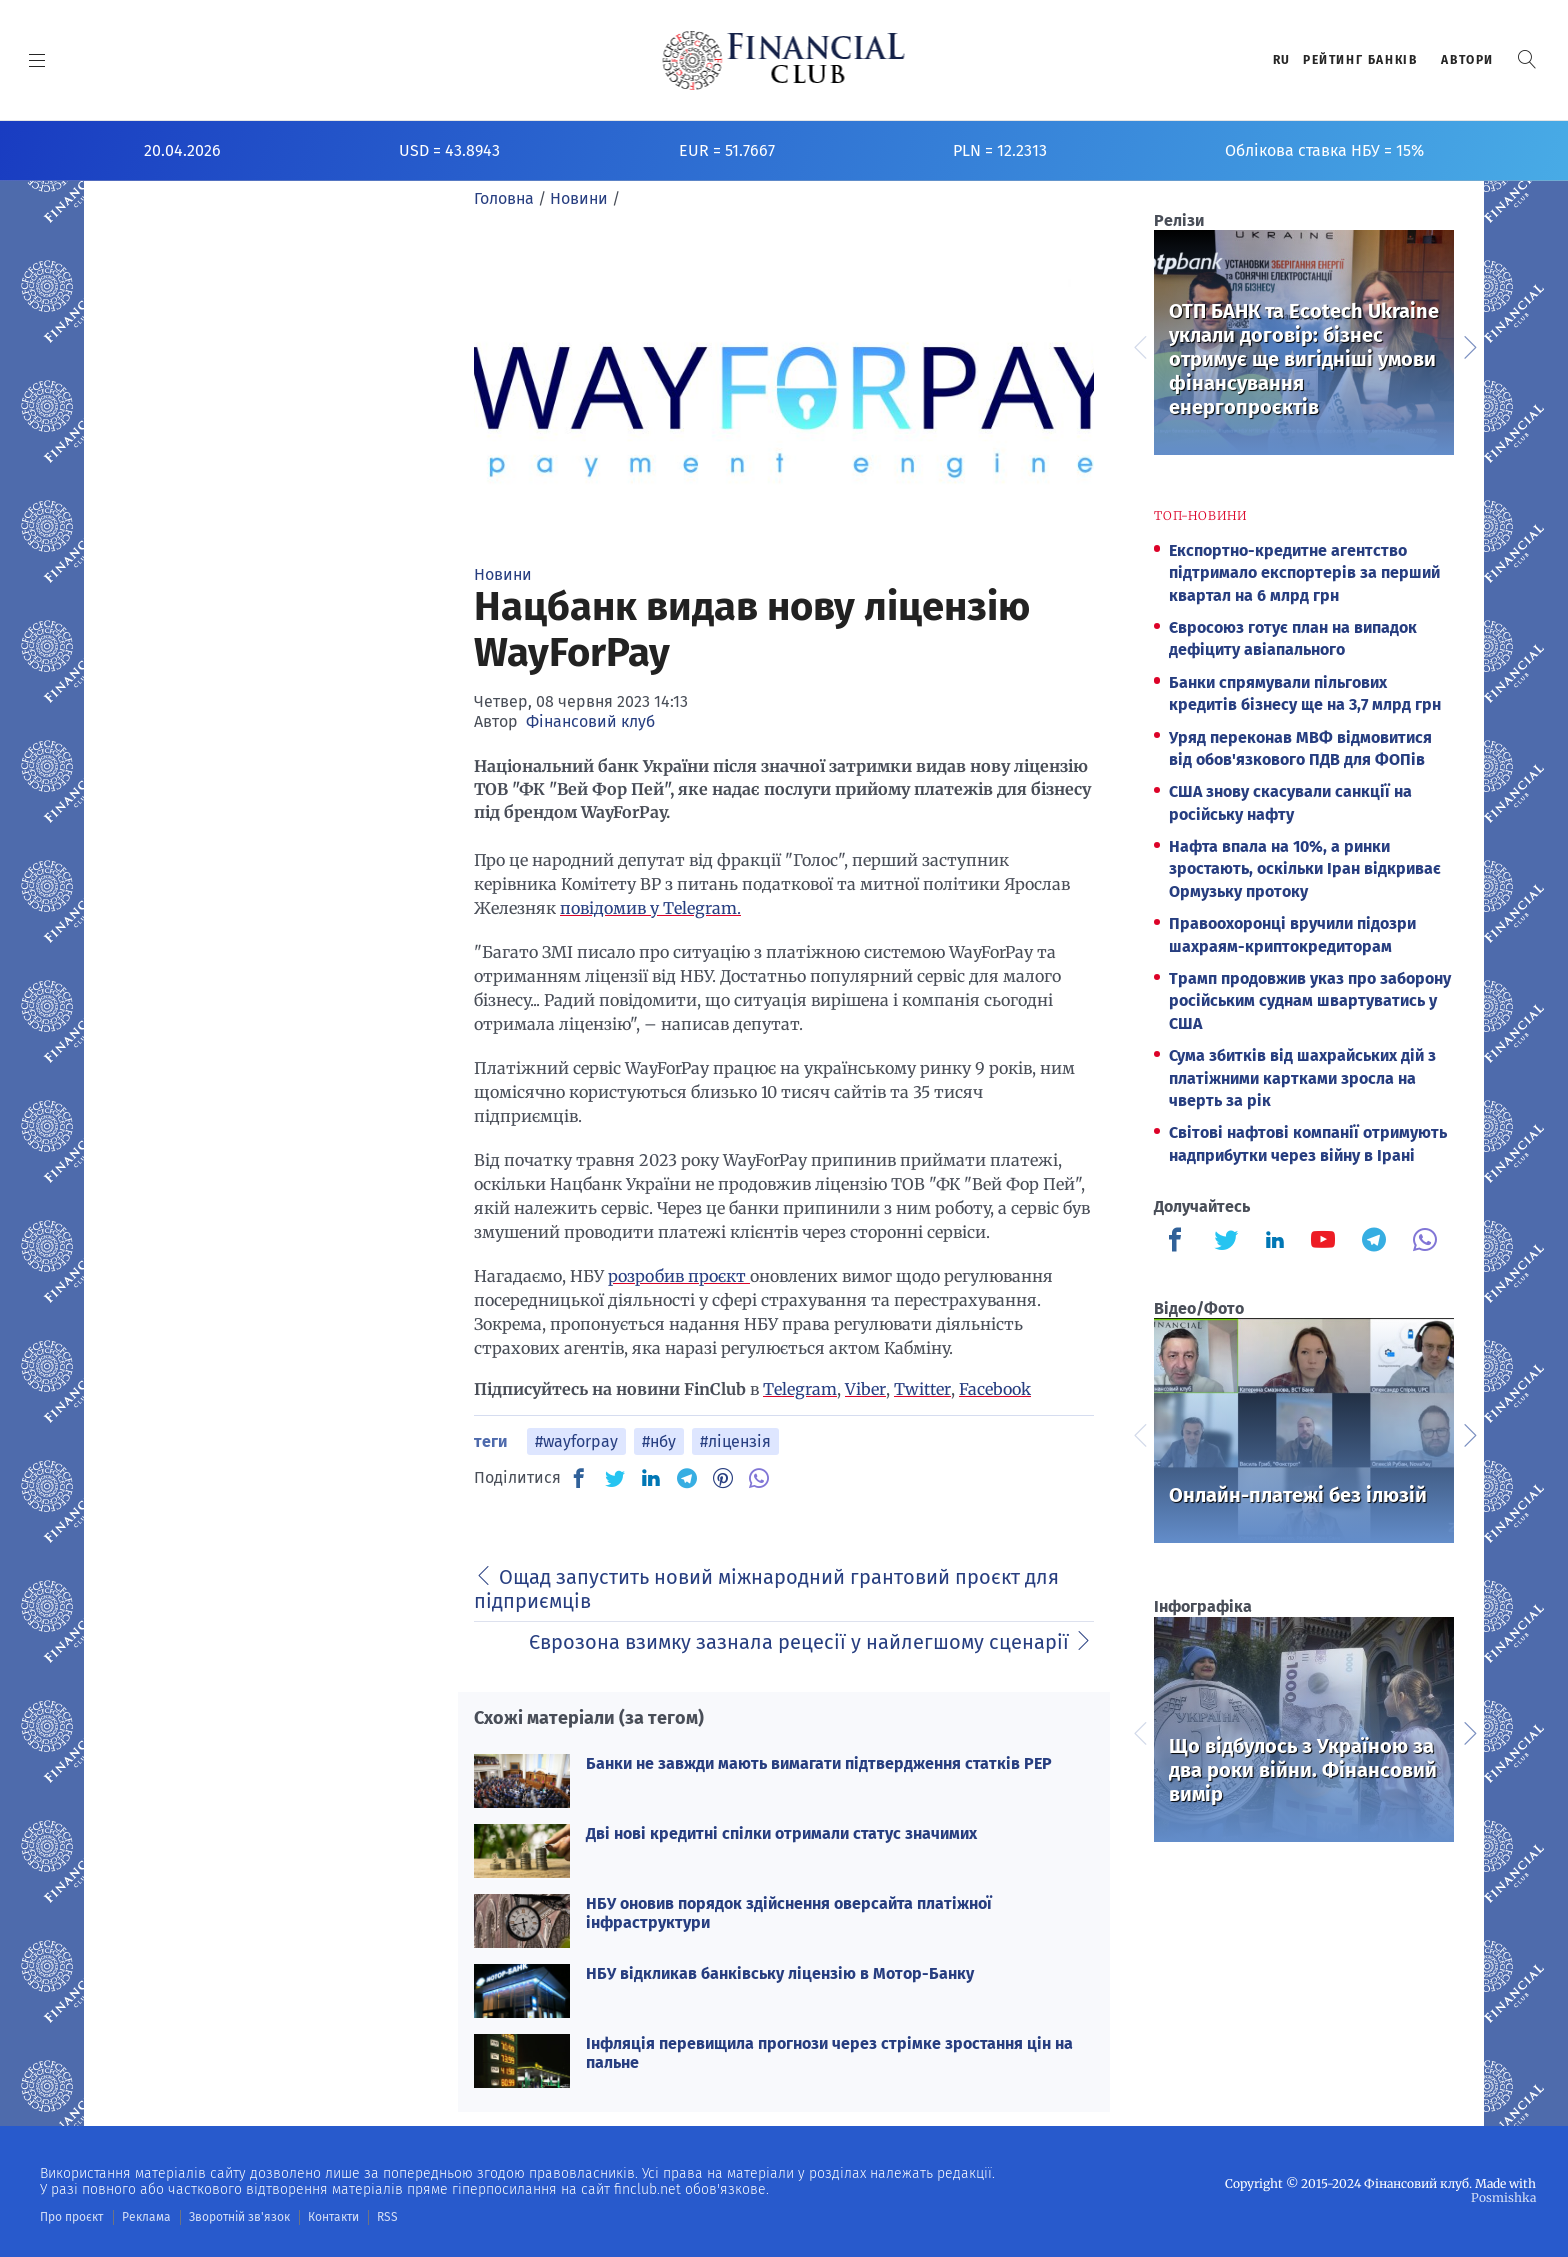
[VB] (759, 1478)
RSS (387, 2217)
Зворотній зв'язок (239, 2217)
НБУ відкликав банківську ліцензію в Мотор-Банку (780, 1973)
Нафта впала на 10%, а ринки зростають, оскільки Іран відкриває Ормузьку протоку (1305, 869)
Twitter (922, 1389)
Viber (865, 1389)
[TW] (615, 1478)
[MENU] (37, 60)
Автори (1467, 60)
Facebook (995, 1389)
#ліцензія (735, 1441)
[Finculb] (1179, 1242)
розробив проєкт (679, 1276)
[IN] (651, 1479)
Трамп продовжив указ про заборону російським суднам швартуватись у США (1310, 1001)
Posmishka (1503, 2197)
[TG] (687, 1478)
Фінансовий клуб (590, 721)
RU (1282, 60)
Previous (1139, 345)
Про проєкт (71, 2217)
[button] (1527, 59)
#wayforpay (576, 1441)
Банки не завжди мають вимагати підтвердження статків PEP (819, 1763)
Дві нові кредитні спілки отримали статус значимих (781, 1833)
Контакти (333, 2217)
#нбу (659, 1441)
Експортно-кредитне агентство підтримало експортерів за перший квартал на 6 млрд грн (1304, 573)
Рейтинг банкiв (1360, 60)
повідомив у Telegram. (650, 908)
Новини (503, 574)
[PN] (723, 1478)
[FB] (579, 1478)
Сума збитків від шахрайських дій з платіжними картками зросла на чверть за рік (1302, 1078)
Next (1469, 345)
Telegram (800, 1389)
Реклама (146, 2217)
